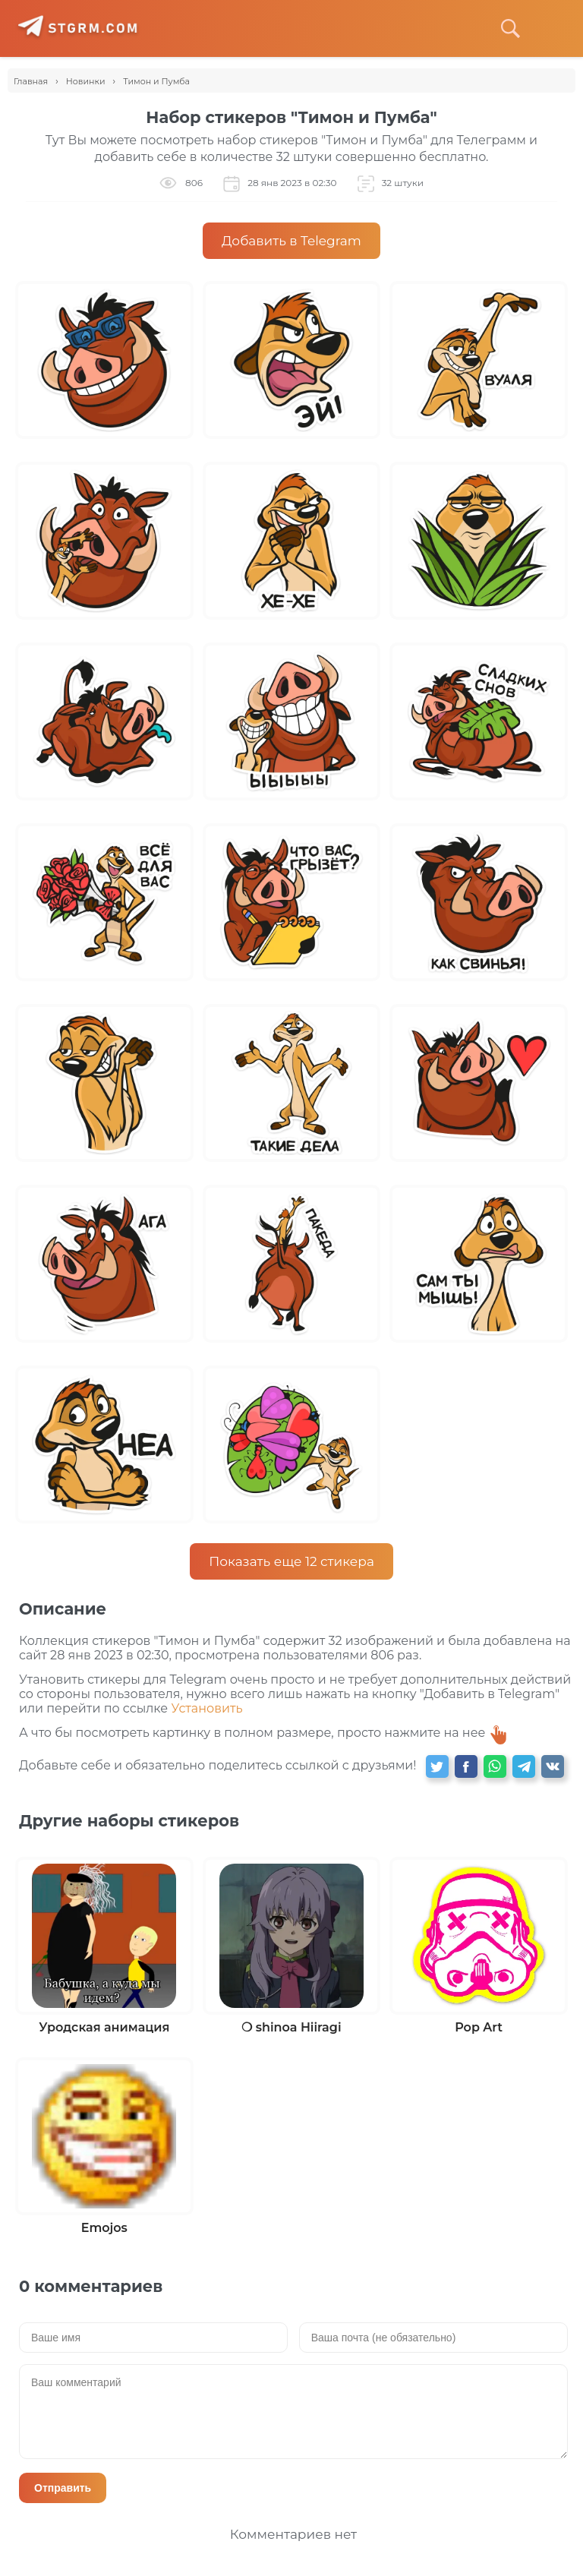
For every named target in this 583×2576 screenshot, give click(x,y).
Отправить (62, 2488)
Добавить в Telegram (291, 240)
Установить (206, 1708)
